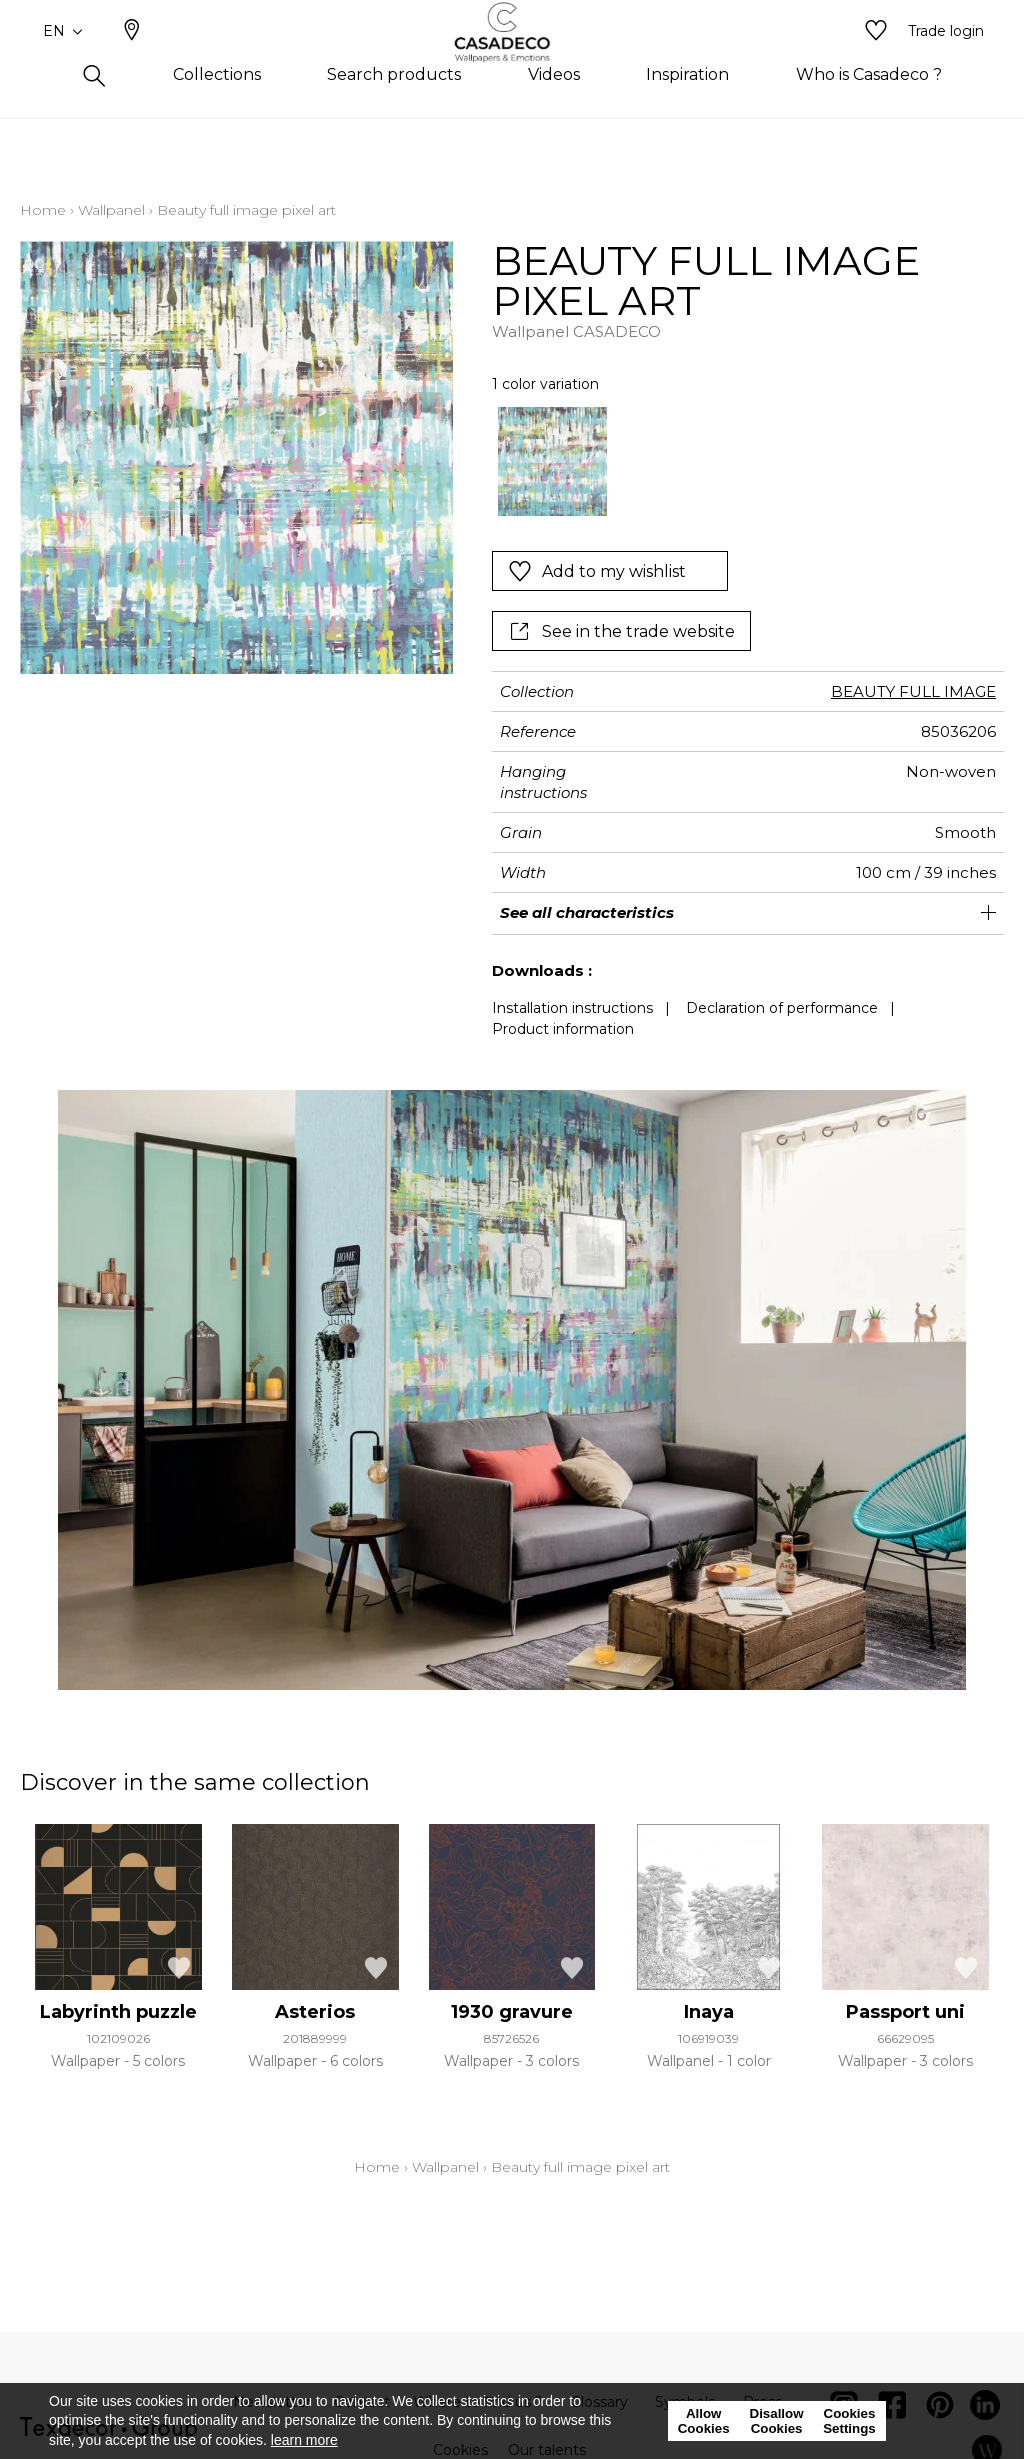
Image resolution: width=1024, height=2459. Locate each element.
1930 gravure (512, 2012)
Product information (563, 1029)
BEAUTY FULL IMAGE (913, 691)
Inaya (709, 2012)
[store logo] (512, 63)
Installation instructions (572, 1008)
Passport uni (905, 2012)
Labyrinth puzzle (118, 2012)
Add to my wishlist (597, 571)
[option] (553, 462)
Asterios (315, 2012)
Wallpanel (111, 210)
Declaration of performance (782, 1008)
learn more (304, 2440)
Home (43, 210)
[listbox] (738, 462)
